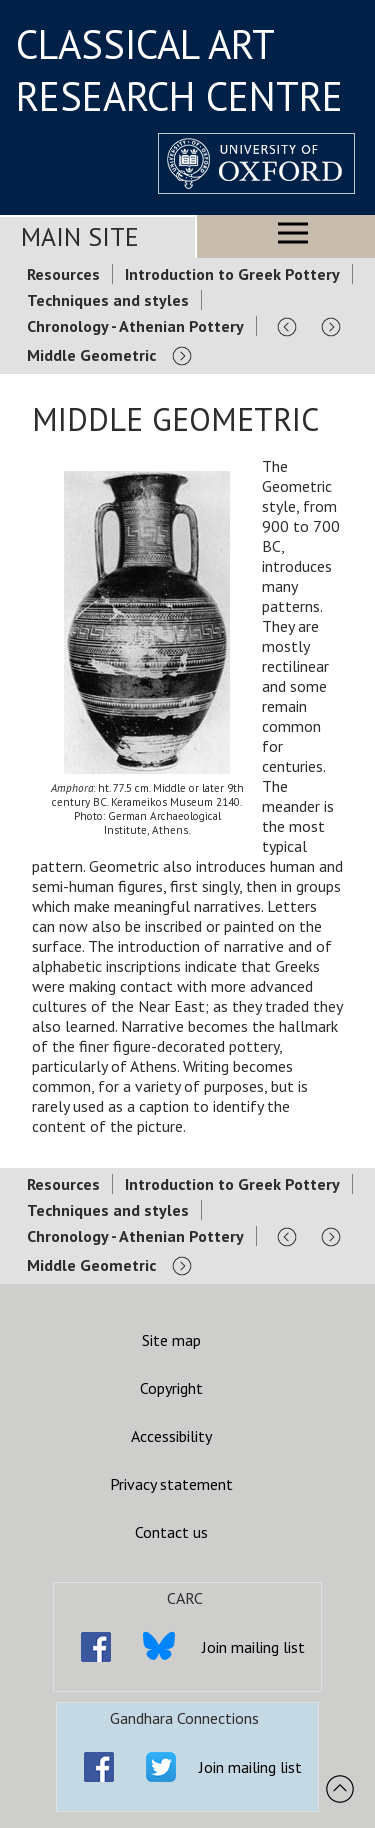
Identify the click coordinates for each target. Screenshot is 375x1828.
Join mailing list (253, 1647)
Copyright (171, 1388)
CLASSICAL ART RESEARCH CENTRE (179, 70)
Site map (171, 1340)
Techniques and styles (108, 300)
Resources (63, 274)
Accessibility (171, 1436)
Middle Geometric (91, 355)
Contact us (171, 1532)
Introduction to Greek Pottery (232, 274)
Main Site (80, 236)
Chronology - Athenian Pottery (135, 326)
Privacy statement (171, 1484)
